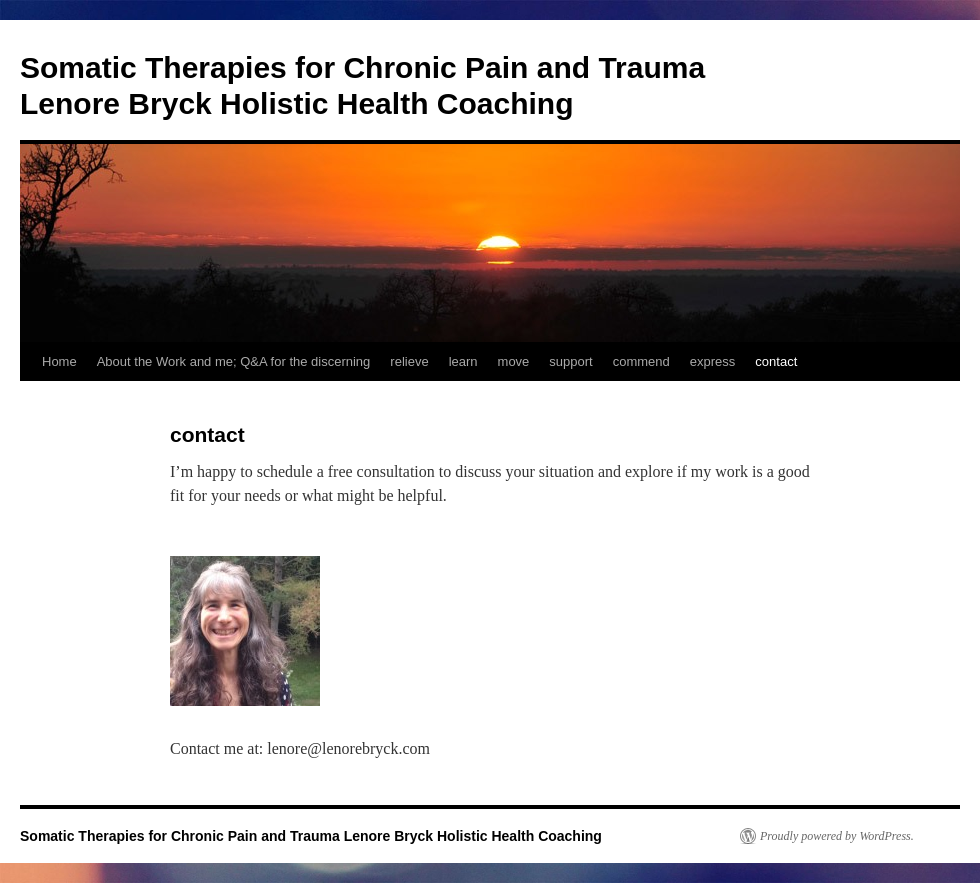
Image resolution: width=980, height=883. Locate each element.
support (570, 361)
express (713, 361)
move (514, 361)
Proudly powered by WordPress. (837, 836)
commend (641, 361)
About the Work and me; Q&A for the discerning (234, 361)
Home (59, 361)
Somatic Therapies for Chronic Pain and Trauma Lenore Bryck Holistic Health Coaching (311, 836)
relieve (409, 361)
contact (776, 361)
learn (463, 361)
